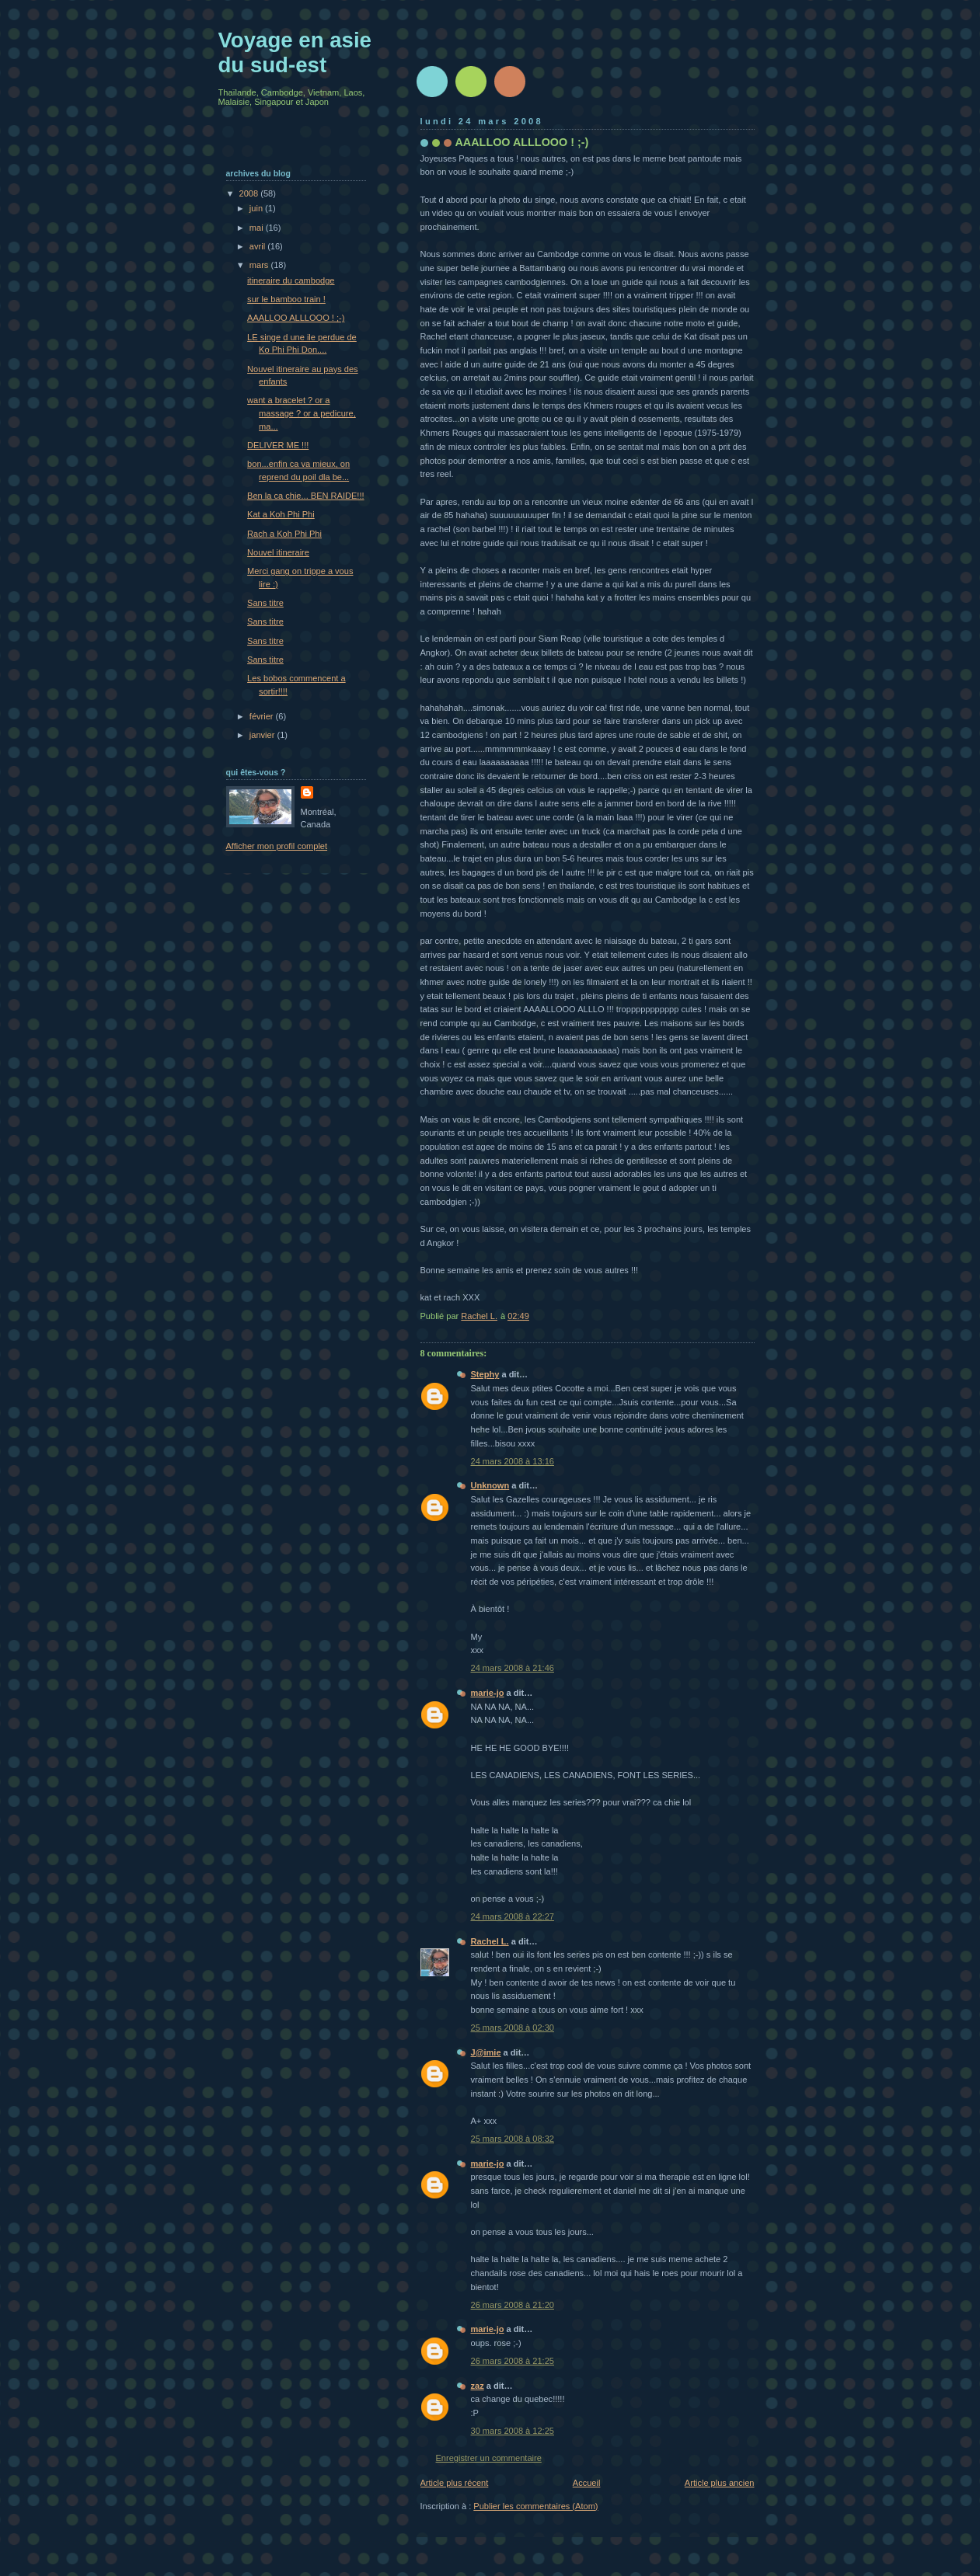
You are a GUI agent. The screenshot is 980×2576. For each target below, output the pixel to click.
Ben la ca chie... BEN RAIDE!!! (305, 495)
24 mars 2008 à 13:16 (512, 1461)
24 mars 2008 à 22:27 (512, 1916)
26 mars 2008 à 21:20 (512, 2305)
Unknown (490, 1485)
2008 (250, 193)
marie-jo (487, 1692)
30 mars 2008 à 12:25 (512, 2430)
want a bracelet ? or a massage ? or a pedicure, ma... (301, 412)
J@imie (486, 2052)
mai (257, 227)
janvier (263, 735)
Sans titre (265, 602)
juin (257, 208)
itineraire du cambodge (290, 280)
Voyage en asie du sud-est (294, 52)
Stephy (485, 1374)
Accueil (587, 2482)
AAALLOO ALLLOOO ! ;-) (295, 317)
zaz (477, 2385)
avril (258, 246)
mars (260, 265)
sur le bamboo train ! (286, 299)
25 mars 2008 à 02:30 (512, 2027)
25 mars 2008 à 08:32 (512, 2138)
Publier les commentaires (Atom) (535, 2506)
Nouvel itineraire (278, 552)
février (262, 716)
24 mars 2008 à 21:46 (512, 1668)
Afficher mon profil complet (277, 846)
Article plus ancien (720, 2482)
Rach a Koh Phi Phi (284, 533)
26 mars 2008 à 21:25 (512, 2360)
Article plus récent (454, 2482)
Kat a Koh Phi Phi (281, 514)
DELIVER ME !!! (278, 445)
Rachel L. (490, 1941)
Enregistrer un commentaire (489, 2458)
